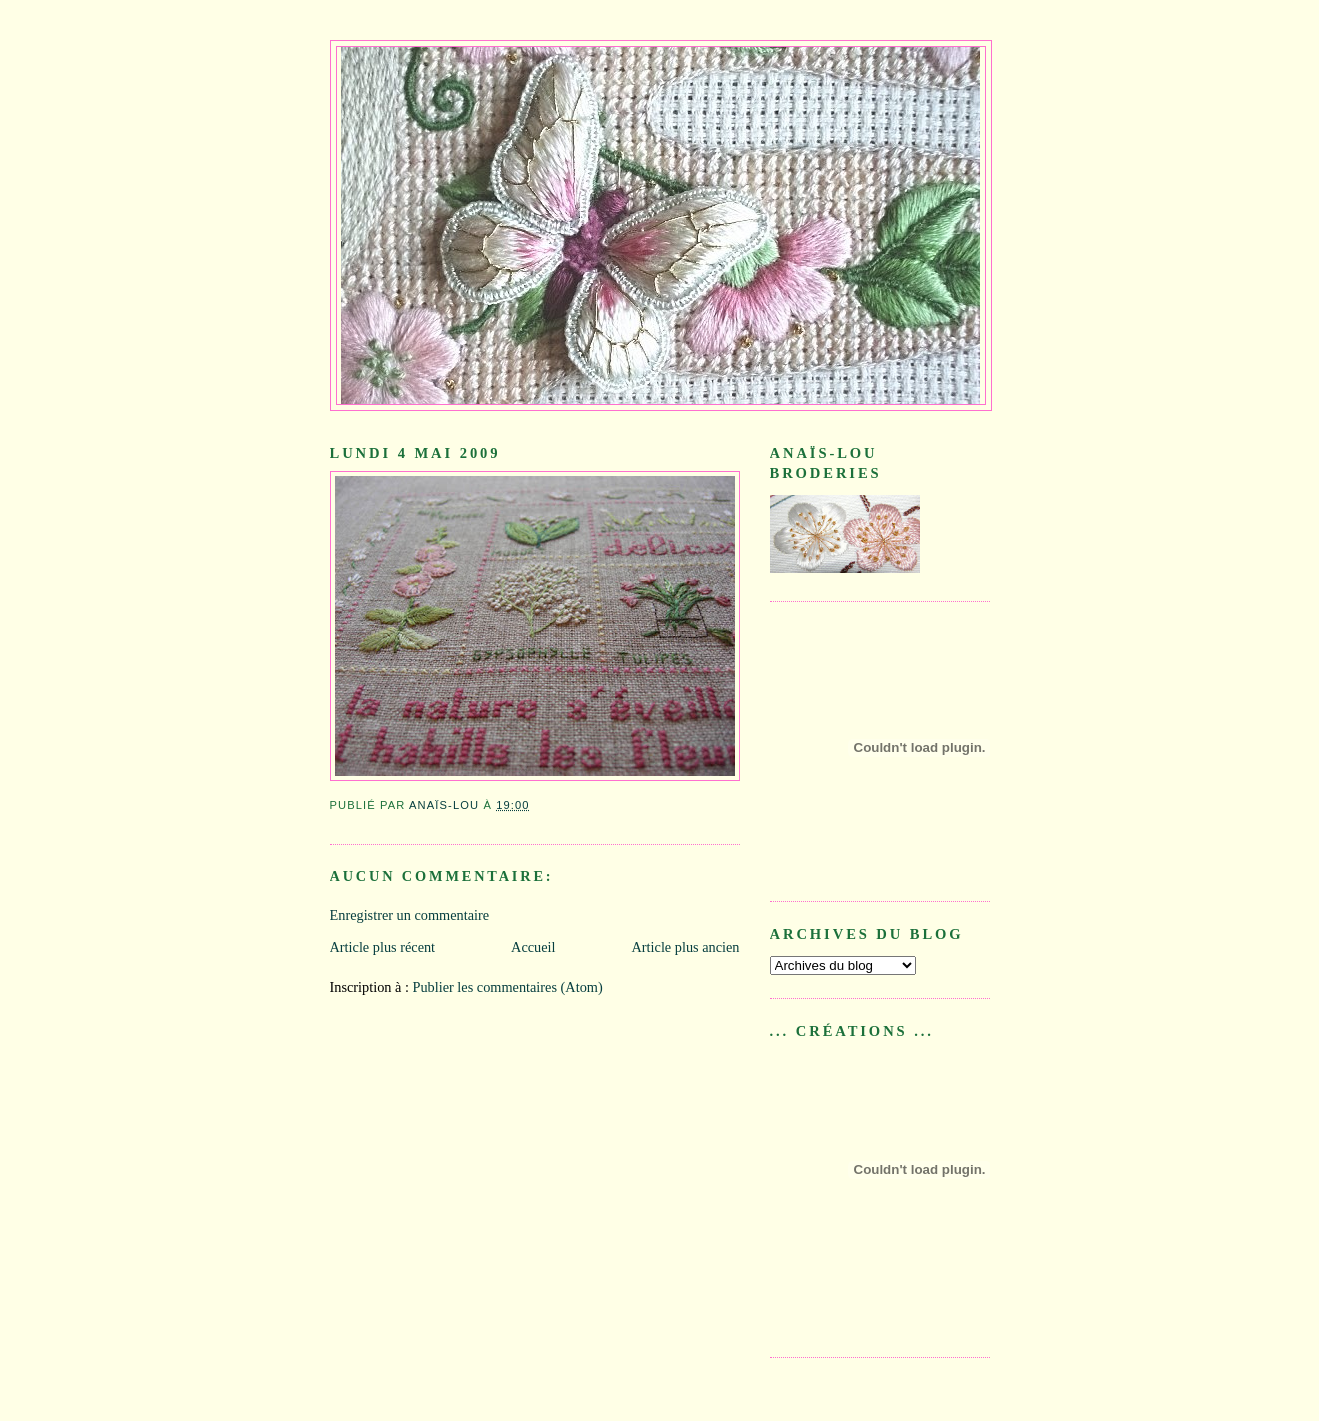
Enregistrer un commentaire (410, 915)
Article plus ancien (686, 947)
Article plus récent (383, 947)
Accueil (533, 947)
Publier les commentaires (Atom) (507, 987)
